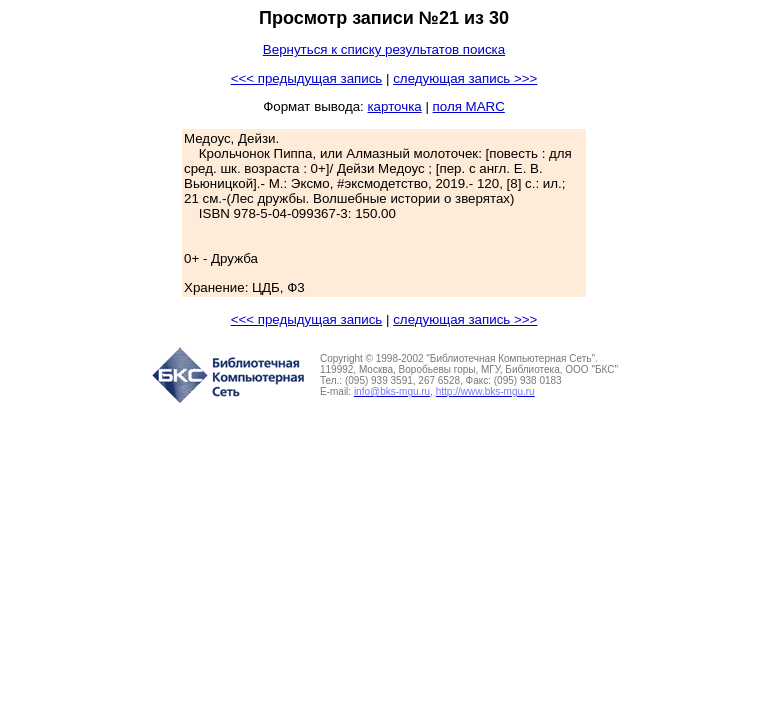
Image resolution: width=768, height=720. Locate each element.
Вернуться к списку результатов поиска (384, 49)
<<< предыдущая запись (307, 78)
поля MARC (469, 106)
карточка (394, 106)
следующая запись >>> (465, 78)
